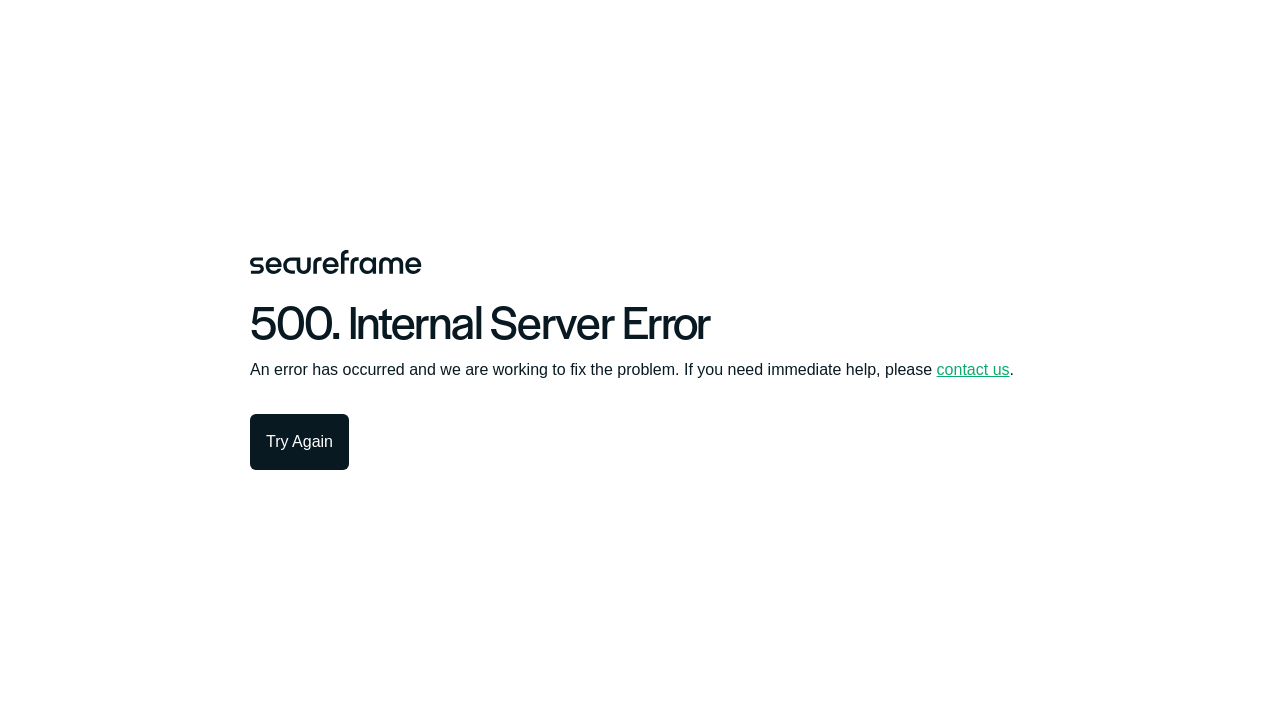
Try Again (299, 441)
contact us (973, 369)
